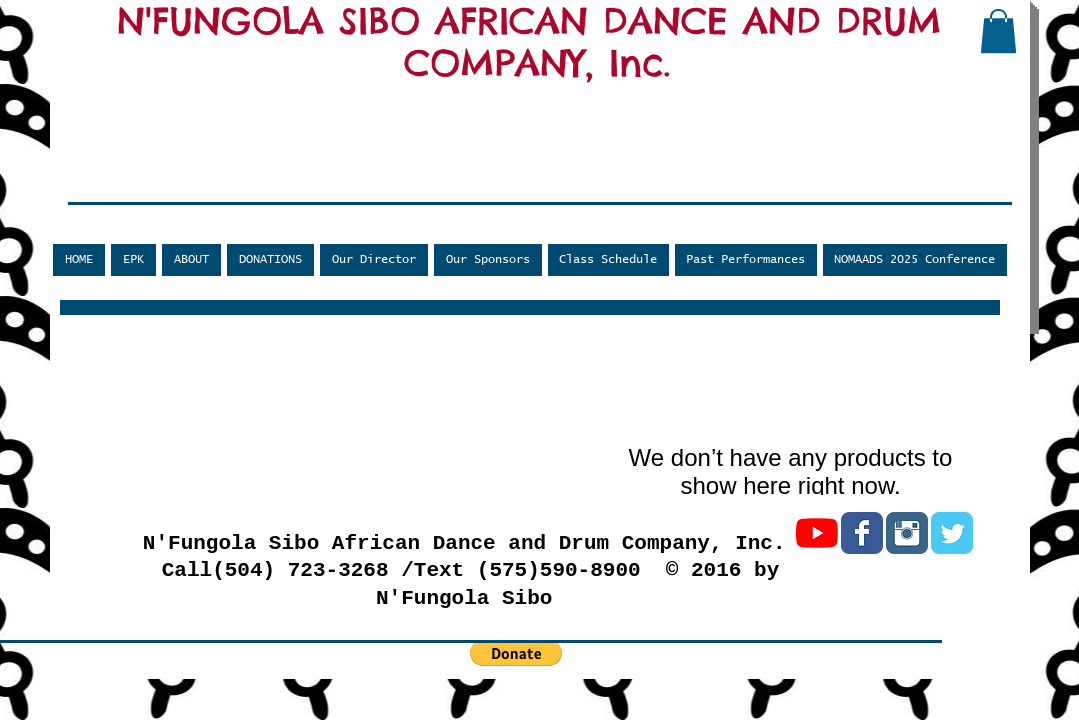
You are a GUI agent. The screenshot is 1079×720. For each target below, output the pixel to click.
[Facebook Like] (185, 187)
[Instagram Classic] (907, 533)
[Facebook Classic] (862, 533)
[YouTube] (817, 533)
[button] (998, 31)
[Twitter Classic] (952, 533)
